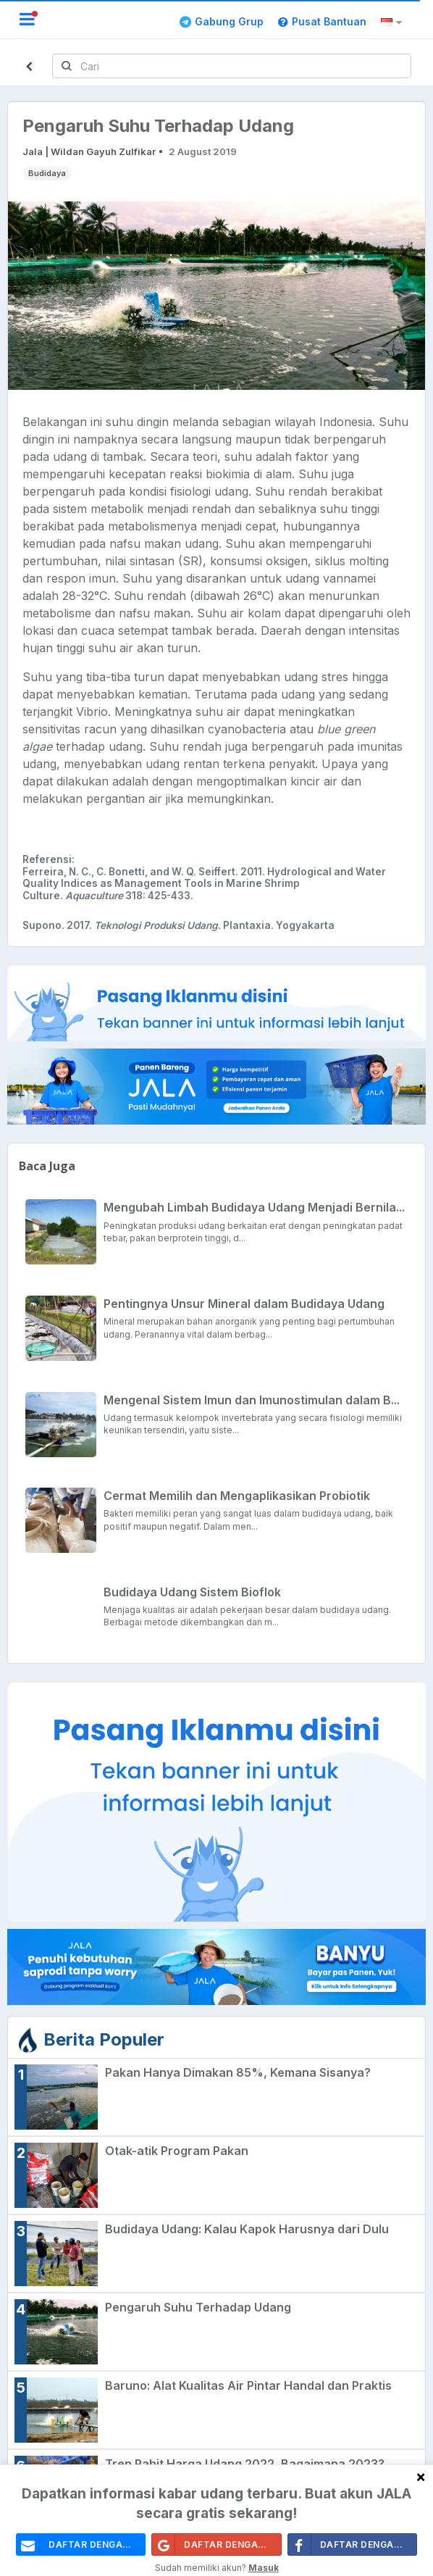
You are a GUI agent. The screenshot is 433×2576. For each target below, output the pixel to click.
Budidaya (47, 173)
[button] (393, 22)
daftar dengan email (81, 2544)
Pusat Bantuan (322, 21)
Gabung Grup (222, 21)
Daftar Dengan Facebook (352, 2544)
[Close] (421, 2476)
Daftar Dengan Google (216, 2544)
